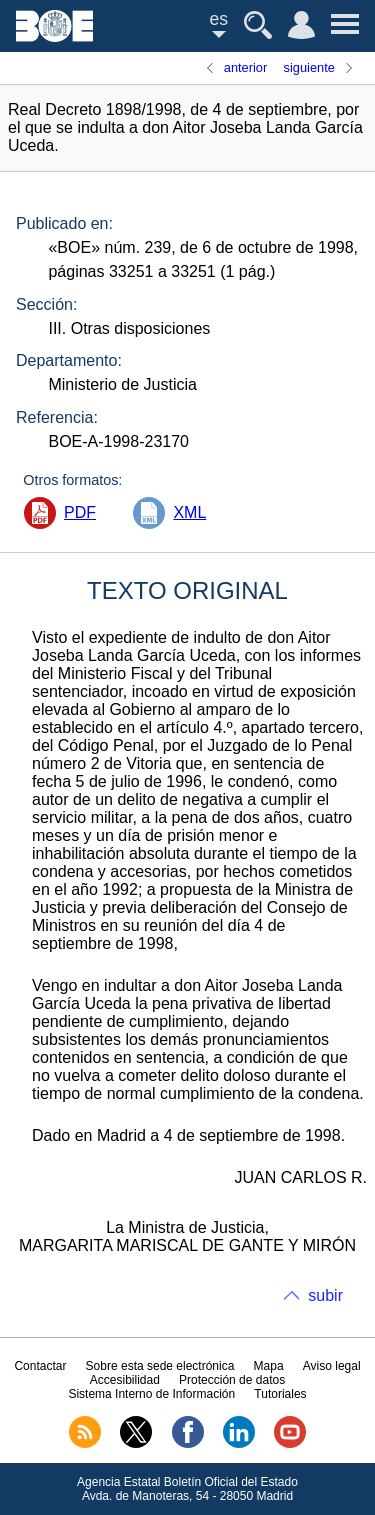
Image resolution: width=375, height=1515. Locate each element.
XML (189, 512)
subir (325, 1295)
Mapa (269, 1366)
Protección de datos (232, 1380)
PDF (80, 512)
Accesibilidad (125, 1380)
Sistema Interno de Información (151, 1394)
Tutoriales (280, 1394)
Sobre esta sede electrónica (160, 1366)
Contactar (40, 1366)
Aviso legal (332, 1366)
